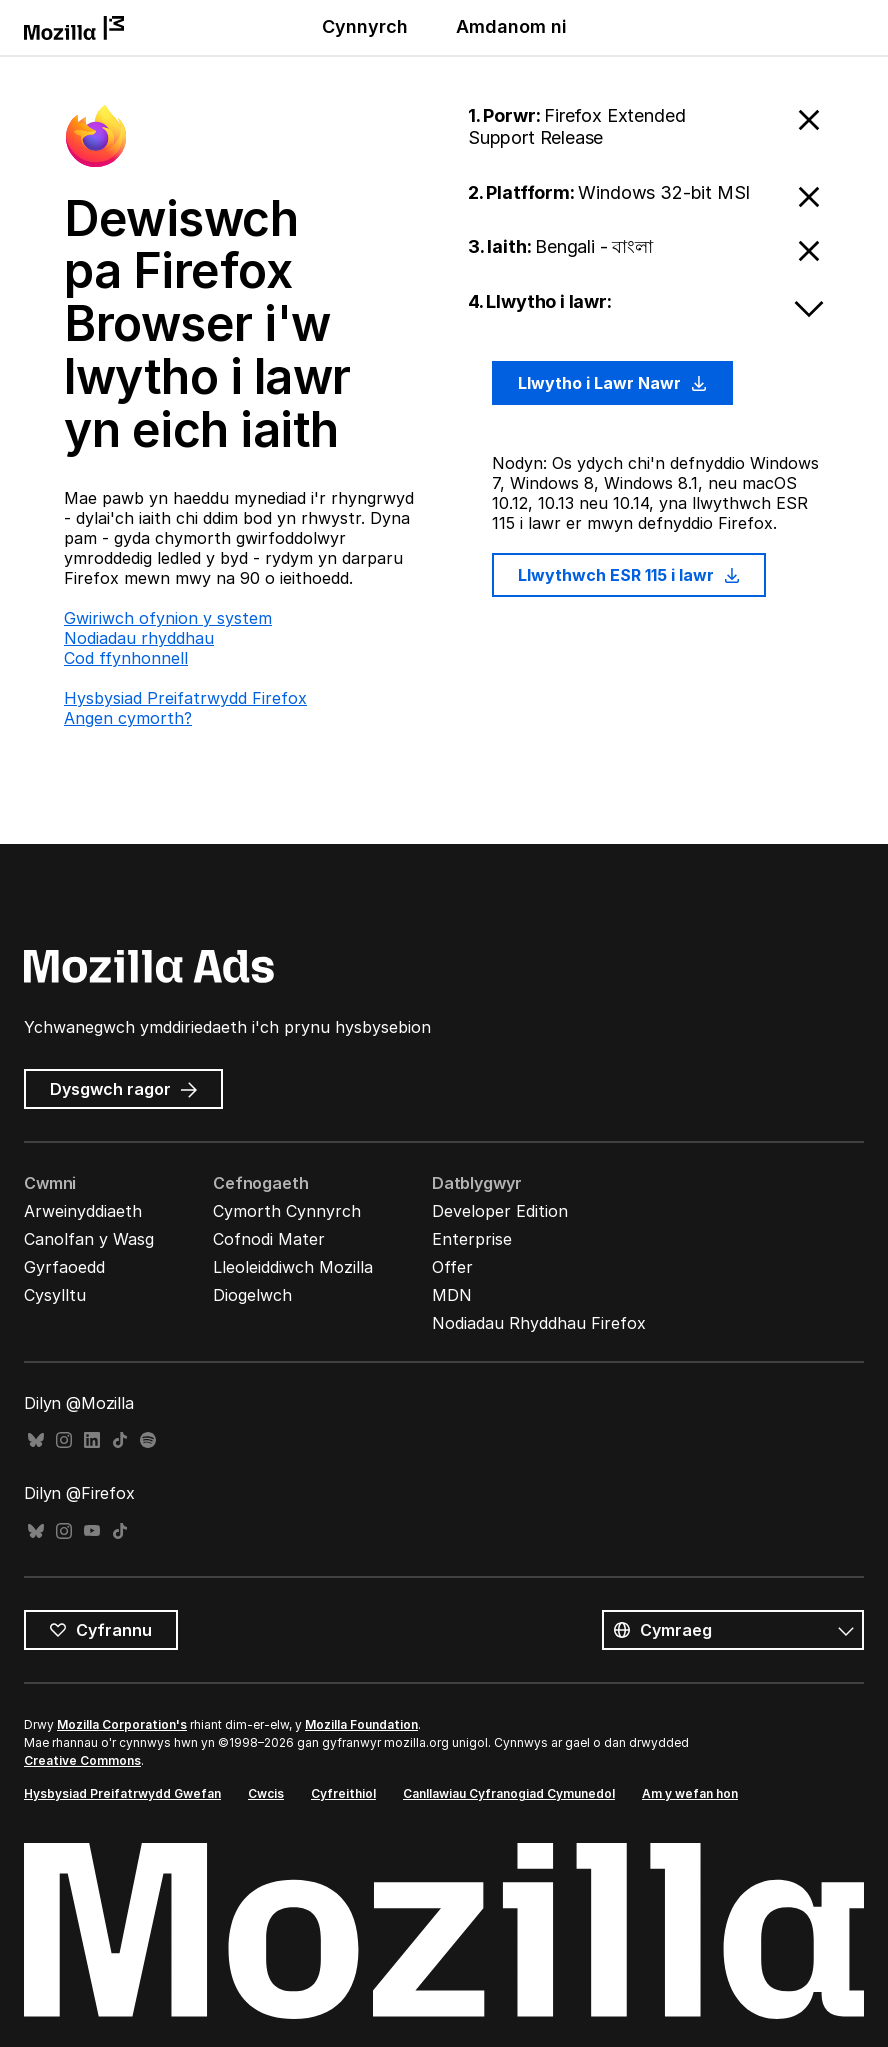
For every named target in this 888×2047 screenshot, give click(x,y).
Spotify (148, 1440)
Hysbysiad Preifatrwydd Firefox (185, 698)
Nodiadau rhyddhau (139, 638)
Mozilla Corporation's (122, 1724)
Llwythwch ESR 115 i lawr (629, 575)
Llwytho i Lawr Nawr (612, 383)
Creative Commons (82, 1760)
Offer (452, 1267)
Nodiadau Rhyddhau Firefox (539, 1323)
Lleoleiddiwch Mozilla (293, 1267)
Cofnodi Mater (269, 1239)
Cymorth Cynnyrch (287, 1211)
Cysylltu (55, 1295)
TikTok (120, 1440)
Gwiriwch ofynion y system (168, 618)
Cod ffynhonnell (126, 658)
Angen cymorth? (128, 718)
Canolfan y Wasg (89, 1239)
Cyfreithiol (343, 1793)
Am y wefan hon (690, 1793)
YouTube (92, 1531)
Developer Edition (500, 1211)
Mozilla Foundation (361, 1724)
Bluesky (36, 1440)
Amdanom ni (511, 26)
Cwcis (266, 1793)
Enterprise (472, 1239)
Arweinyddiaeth (83, 1211)
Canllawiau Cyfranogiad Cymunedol (509, 1793)
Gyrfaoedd (64, 1267)
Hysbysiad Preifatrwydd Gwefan (122, 1793)
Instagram (64, 1440)
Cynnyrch (365, 26)
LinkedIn (92, 1440)
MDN (452, 1295)
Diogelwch (252, 1295)
